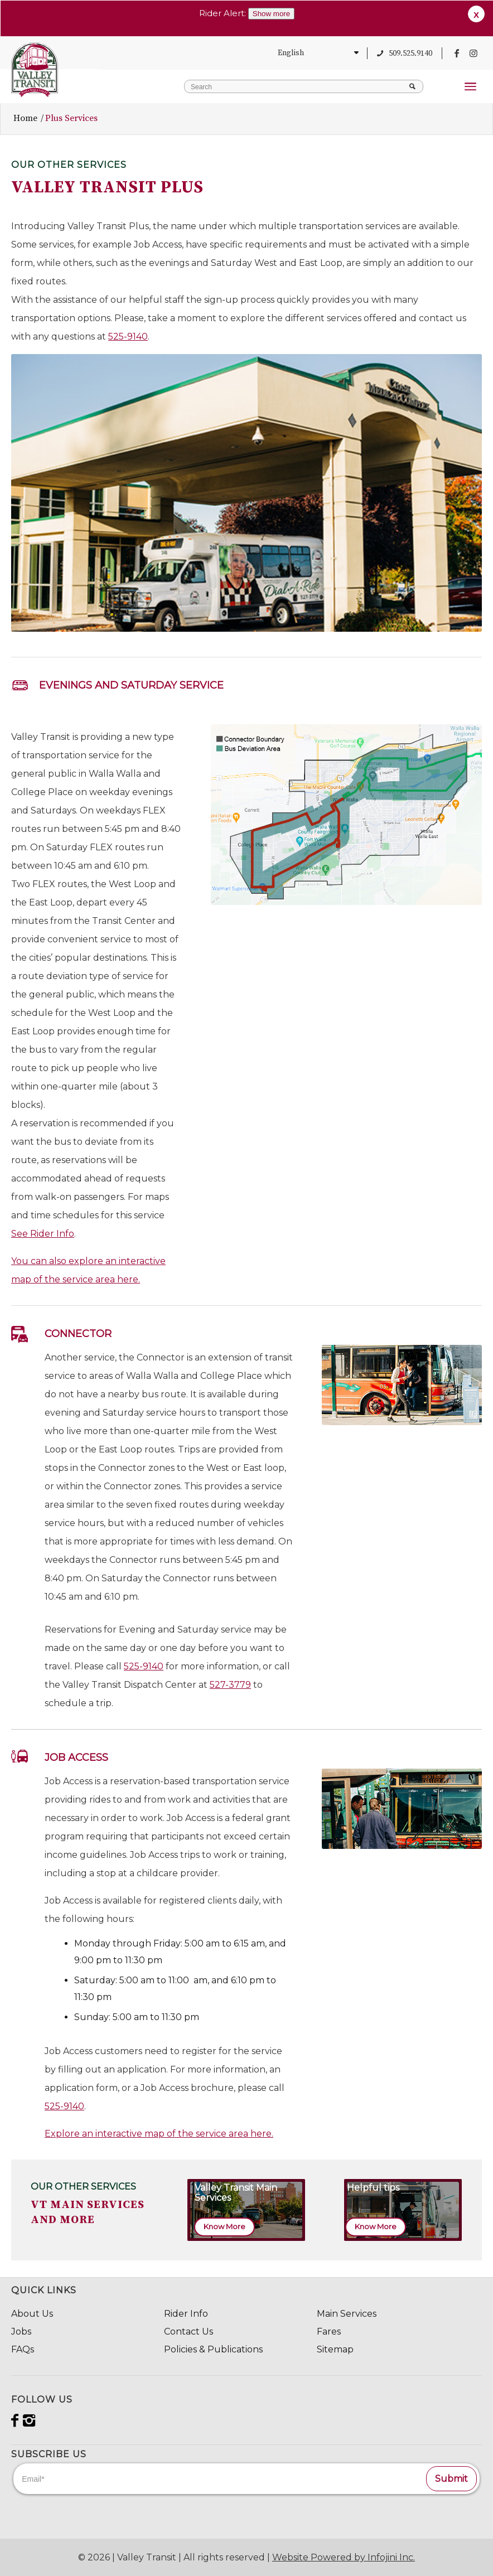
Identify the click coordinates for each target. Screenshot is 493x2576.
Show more (271, 13)
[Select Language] (316, 52)
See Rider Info (42, 1233)
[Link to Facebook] (456, 53)
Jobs (21, 2331)
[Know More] (224, 2226)
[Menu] (470, 97)
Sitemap (335, 2349)
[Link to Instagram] (473, 53)
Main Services (346, 2313)
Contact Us (188, 2331)
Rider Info (186, 2313)
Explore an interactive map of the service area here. (159, 2133)
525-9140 (128, 336)
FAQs (22, 2349)
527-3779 (230, 1684)
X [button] (476, 15)
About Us (32, 2313)
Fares (329, 2331)
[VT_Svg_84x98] (34, 70)
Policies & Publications (213, 2349)
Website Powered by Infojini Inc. (343, 2557)
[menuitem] (470, 97)
